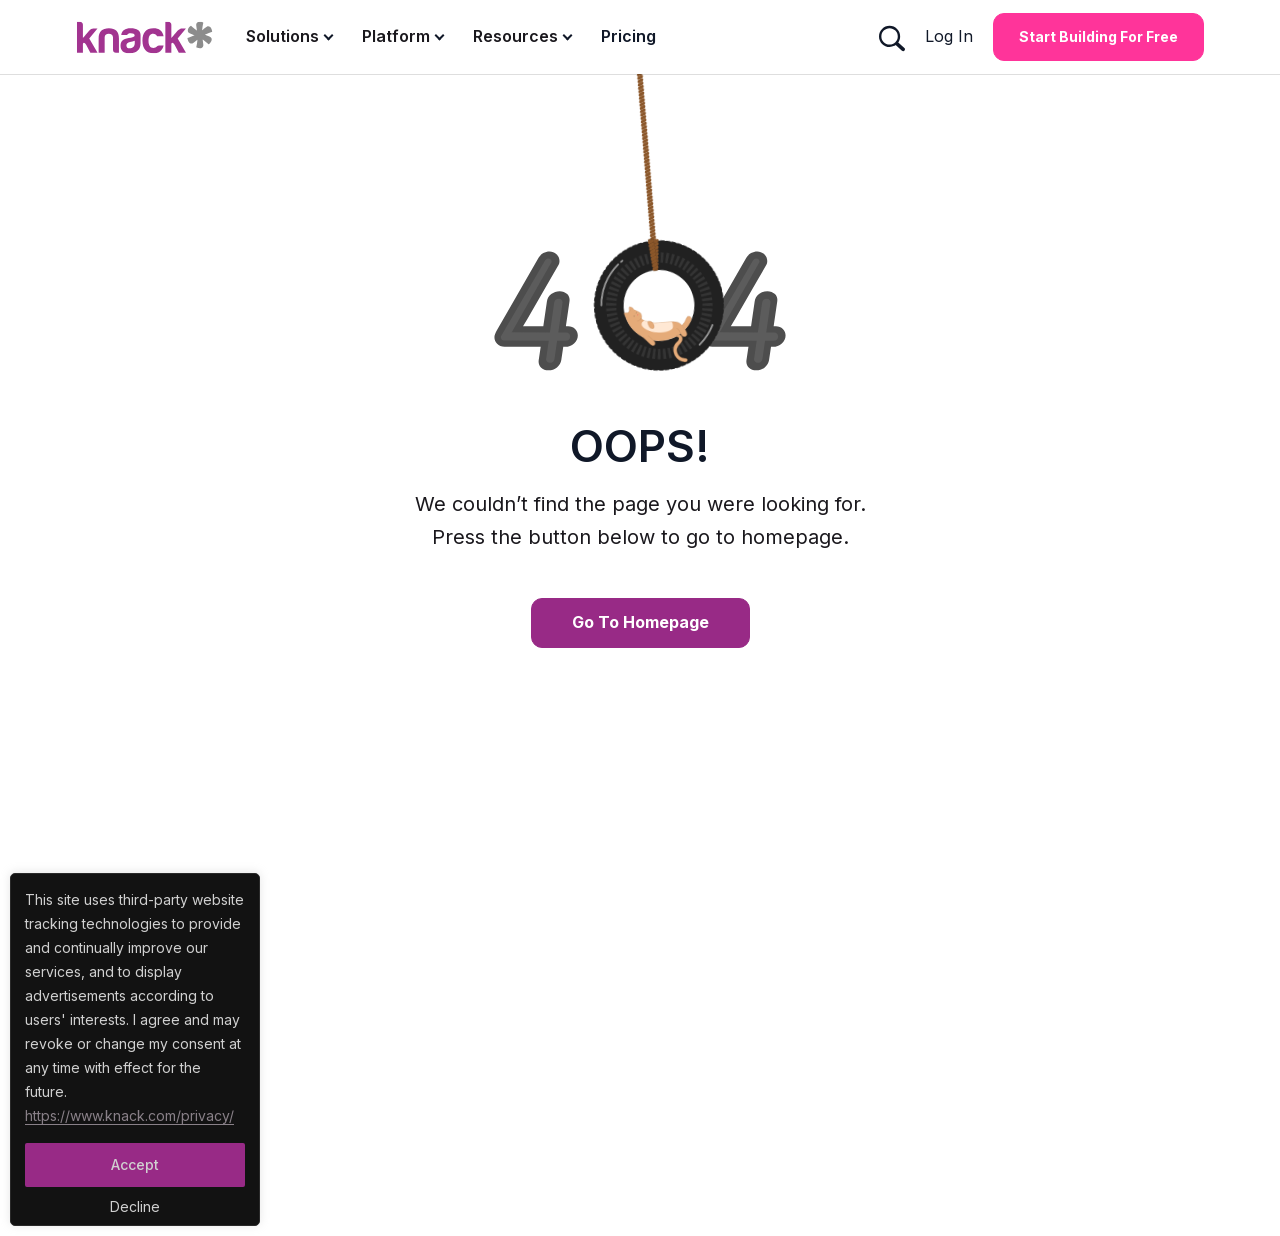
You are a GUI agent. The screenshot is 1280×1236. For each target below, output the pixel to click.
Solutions (282, 36)
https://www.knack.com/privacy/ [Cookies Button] (129, 1115)
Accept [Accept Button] (135, 1164)
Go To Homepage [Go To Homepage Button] (640, 622)
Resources (515, 36)
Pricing (628, 36)
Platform (396, 36)
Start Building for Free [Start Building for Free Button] (1098, 36)
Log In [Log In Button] (949, 36)
